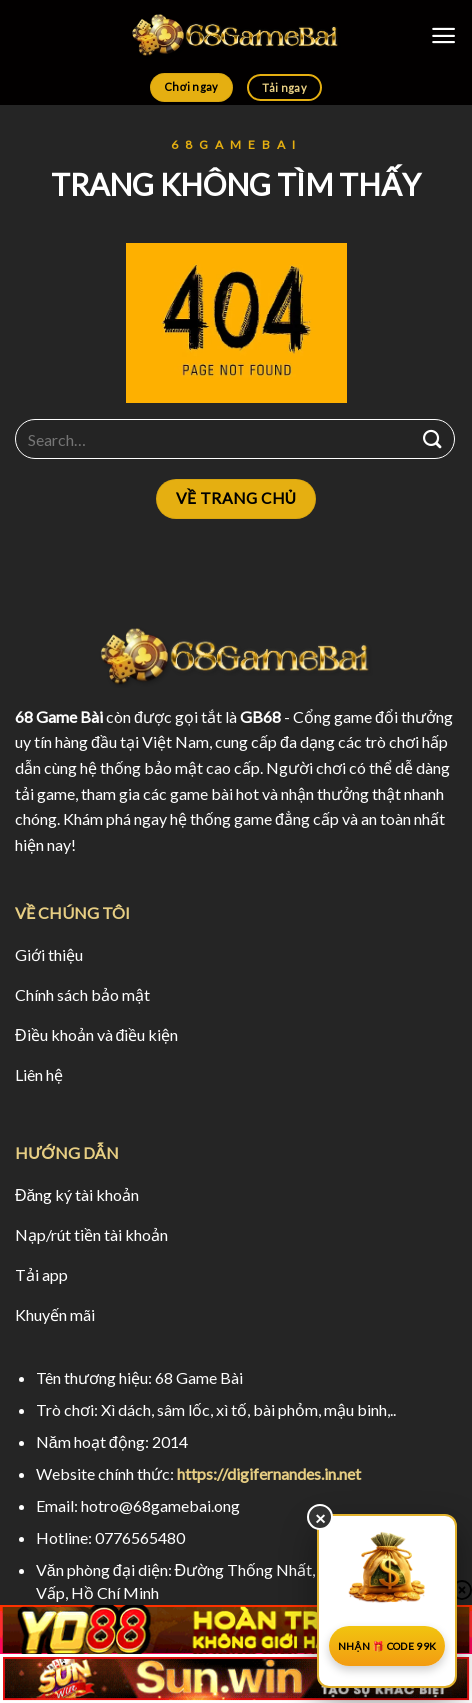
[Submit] (433, 439)
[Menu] (443, 35)
